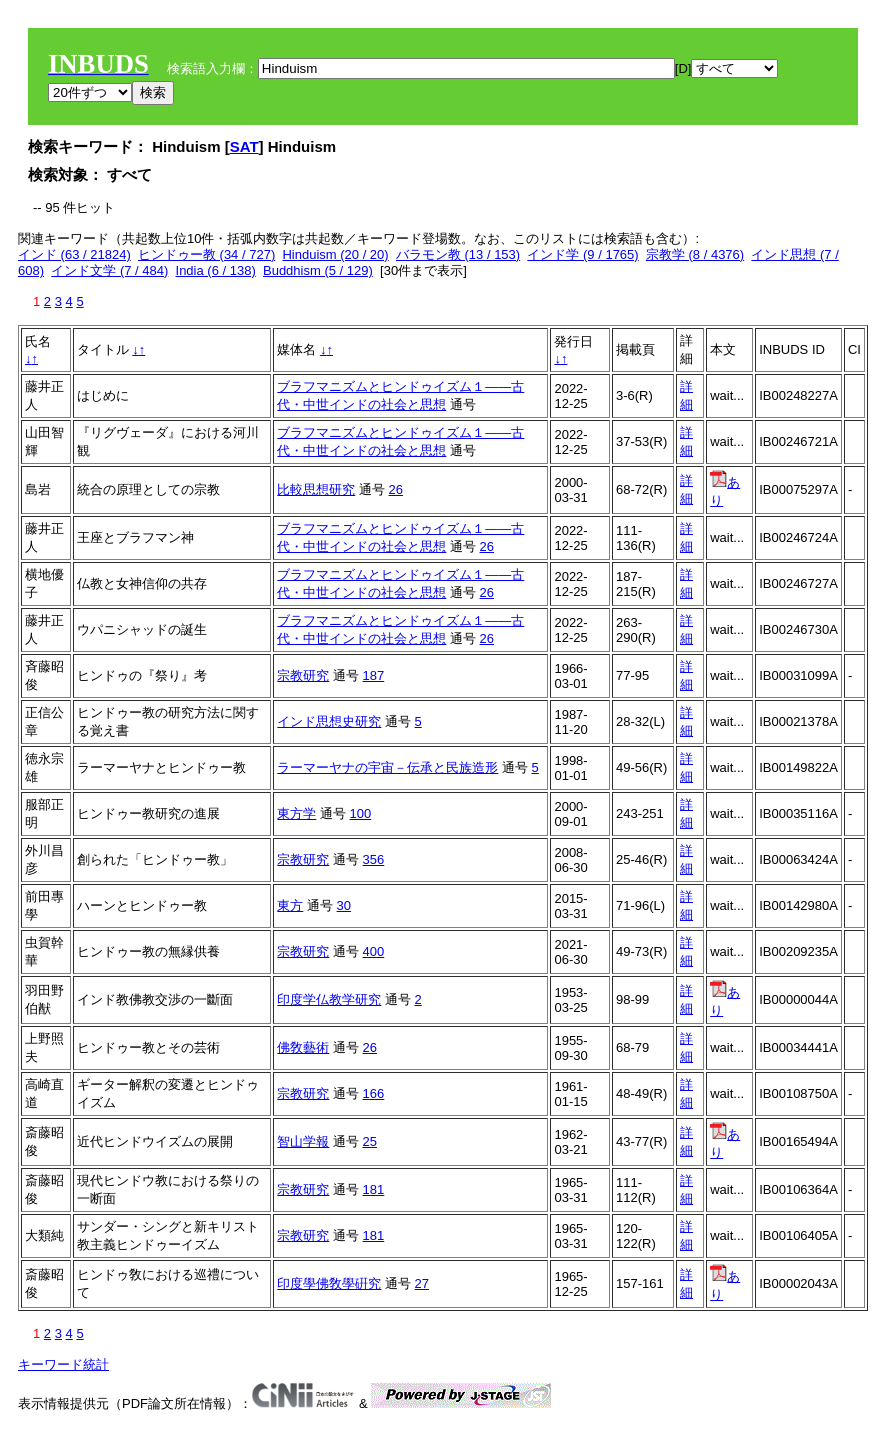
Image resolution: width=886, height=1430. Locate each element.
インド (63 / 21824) (74, 254)
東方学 (296, 813)
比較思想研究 (316, 489)
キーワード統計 (63, 1364)
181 (374, 1189)
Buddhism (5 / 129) (318, 270)
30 (344, 905)
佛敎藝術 (303, 1047)
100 (361, 813)
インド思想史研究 (329, 721)
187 (374, 675)
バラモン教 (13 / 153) (458, 254)
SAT (244, 146)
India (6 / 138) (216, 270)
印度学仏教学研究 (329, 999)
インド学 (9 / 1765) (582, 254)
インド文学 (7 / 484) (109, 270)
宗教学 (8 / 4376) (695, 254)
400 (374, 951)
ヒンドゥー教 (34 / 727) (206, 254)
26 (396, 489)
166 (374, 1093)
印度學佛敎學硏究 (329, 1283)
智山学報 (303, 1141)
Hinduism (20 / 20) (335, 254)
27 (422, 1283)
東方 (290, 905)
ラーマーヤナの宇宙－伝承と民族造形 (387, 767)
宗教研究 (303, 675)
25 (370, 1141)
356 (374, 859)
